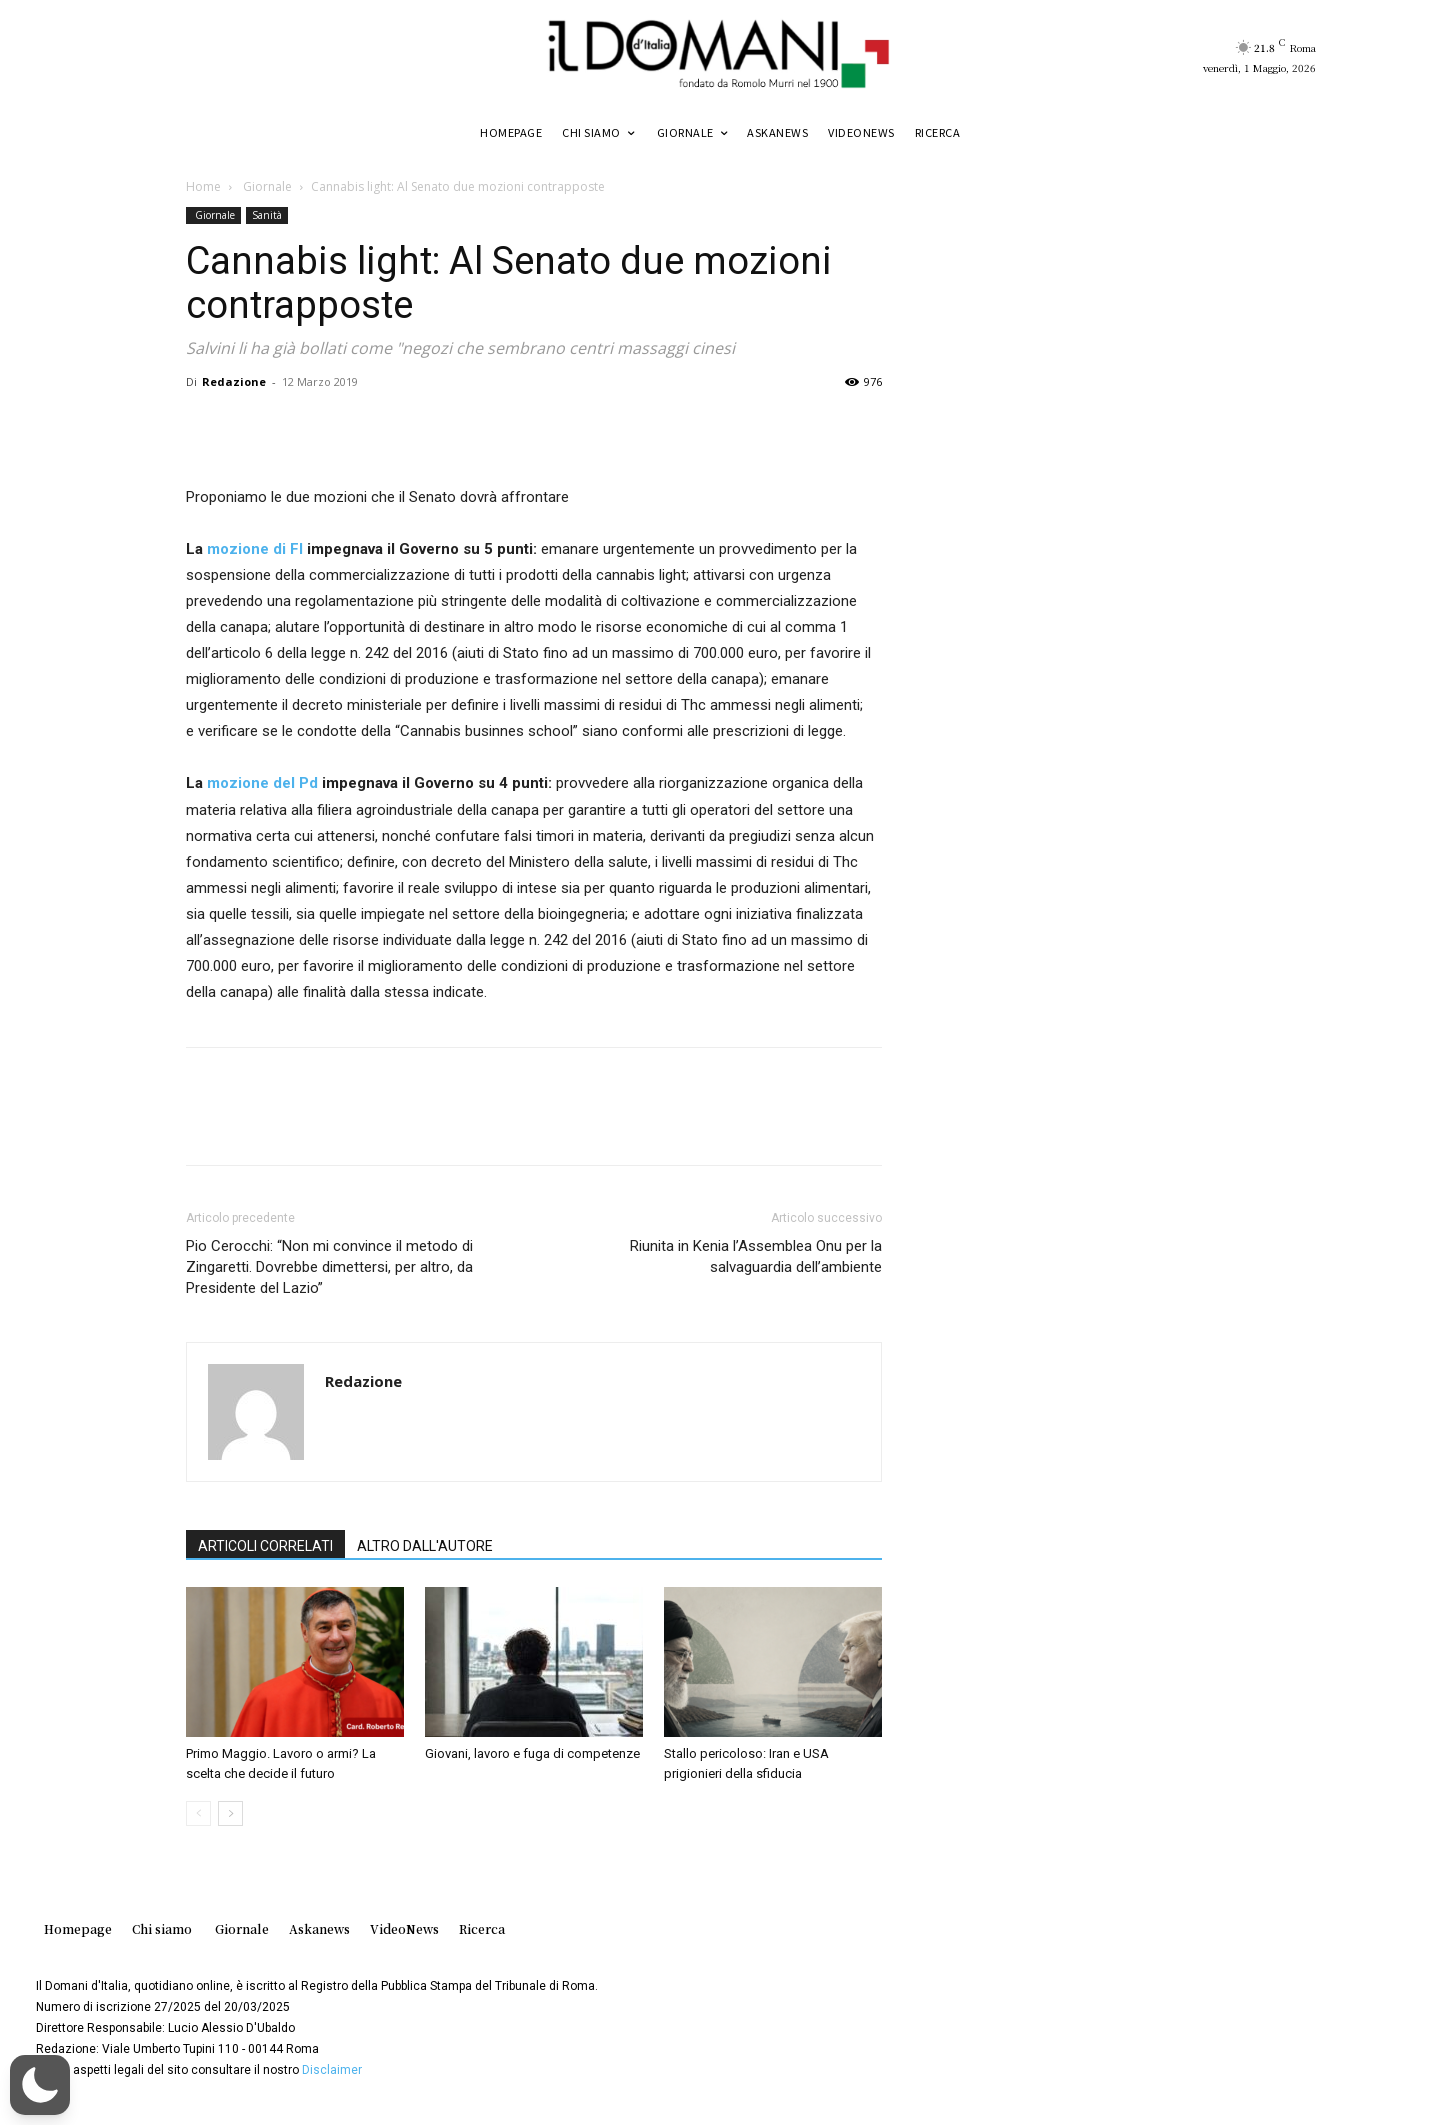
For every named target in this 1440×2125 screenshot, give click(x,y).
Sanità (267, 215)
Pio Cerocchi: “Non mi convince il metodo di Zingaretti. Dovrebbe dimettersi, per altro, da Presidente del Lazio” (329, 1267)
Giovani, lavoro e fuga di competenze (532, 1753)
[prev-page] (198, 1813)
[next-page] (230, 1813)
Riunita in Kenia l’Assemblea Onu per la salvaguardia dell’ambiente (756, 1256)
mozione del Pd (262, 783)
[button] (40, 2085)
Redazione (234, 381)
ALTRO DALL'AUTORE (425, 1546)
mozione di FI (255, 549)
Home (203, 186)
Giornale (266, 186)
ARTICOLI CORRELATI (265, 1546)
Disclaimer (332, 2070)
